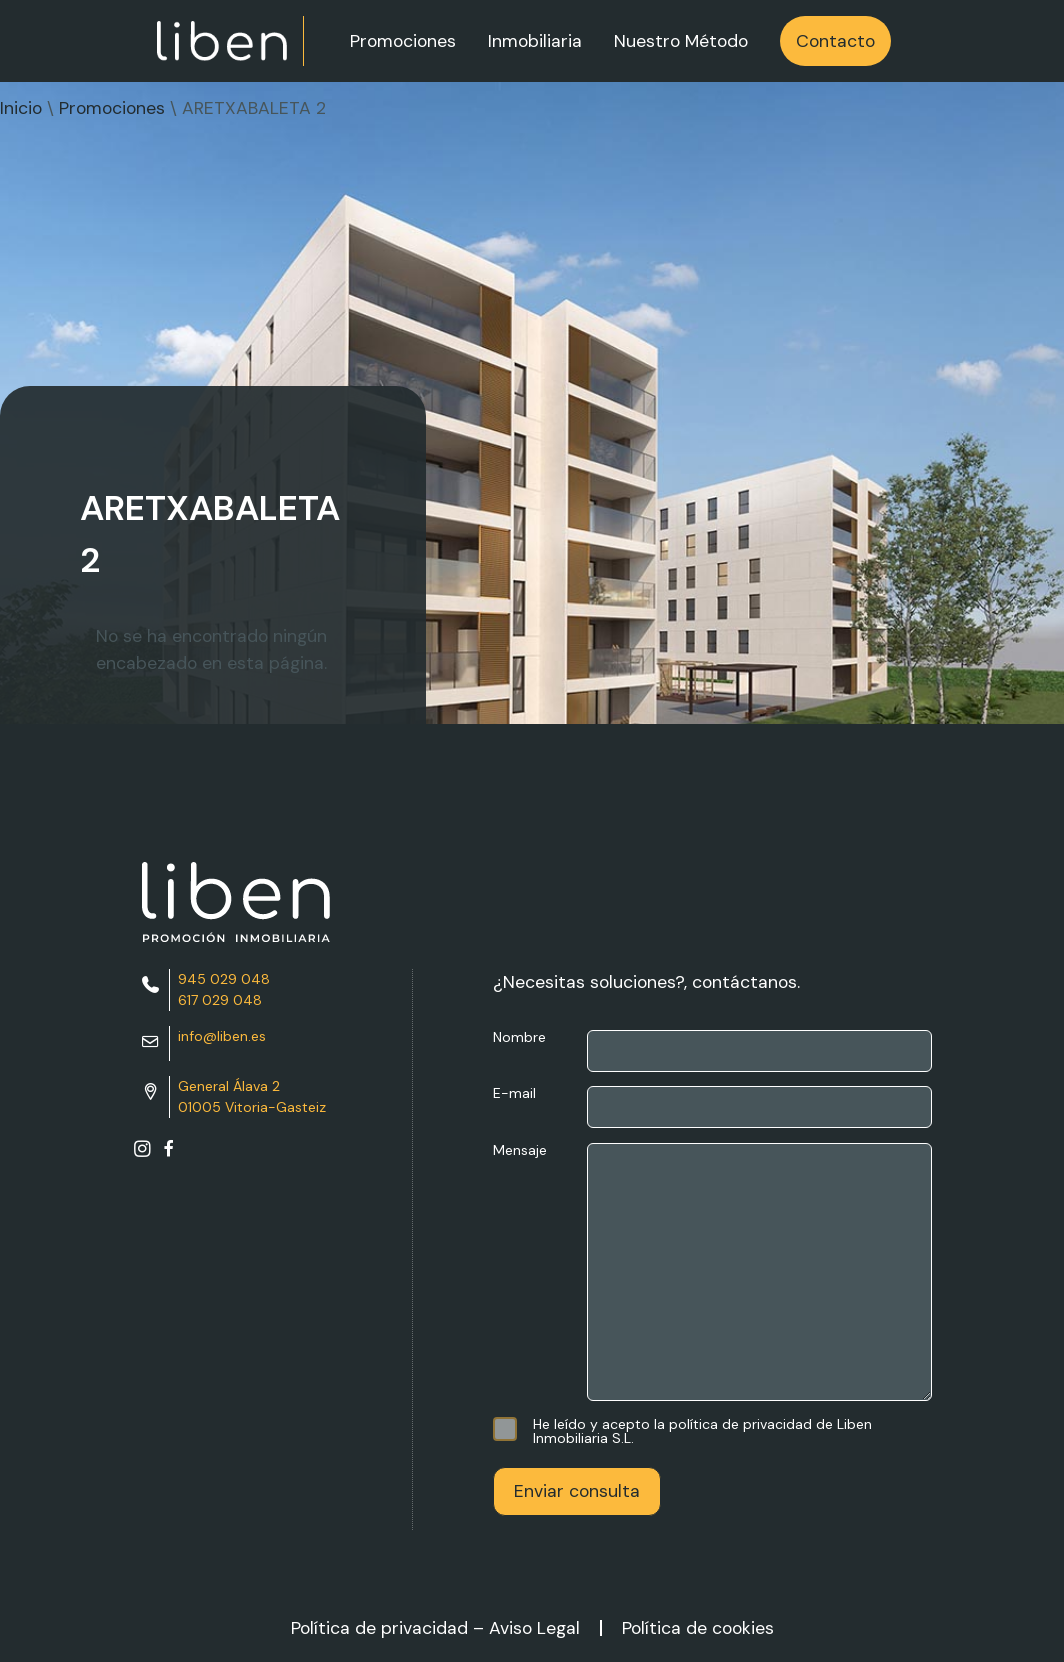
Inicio (21, 108)
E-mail (712, 1107)
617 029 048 (220, 1000)
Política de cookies (698, 1628)
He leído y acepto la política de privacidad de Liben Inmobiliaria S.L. (682, 1431)
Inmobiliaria (535, 41)
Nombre (712, 1051)
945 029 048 (224, 979)
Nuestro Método (681, 41)
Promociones (403, 41)
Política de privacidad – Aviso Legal (435, 1628)
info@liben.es (222, 1036)
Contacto (835, 41)
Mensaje (712, 1273)
